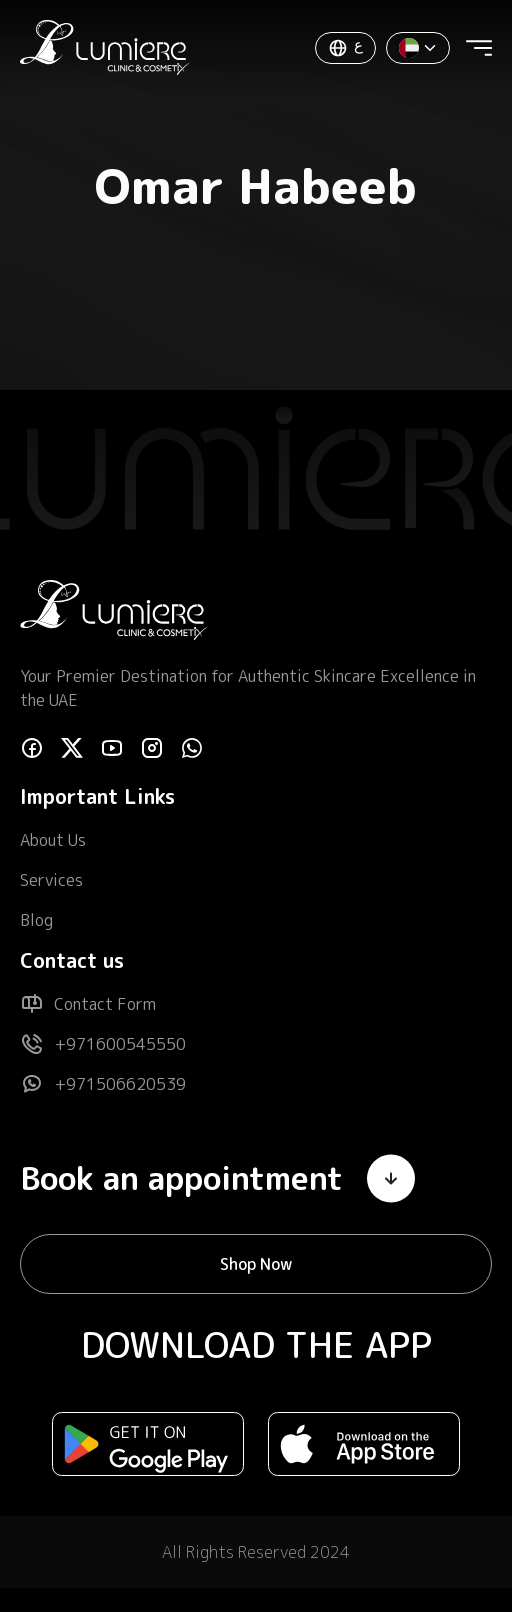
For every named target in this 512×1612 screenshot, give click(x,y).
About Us (53, 840)
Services (51, 880)
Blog (36, 920)
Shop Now (256, 1264)
